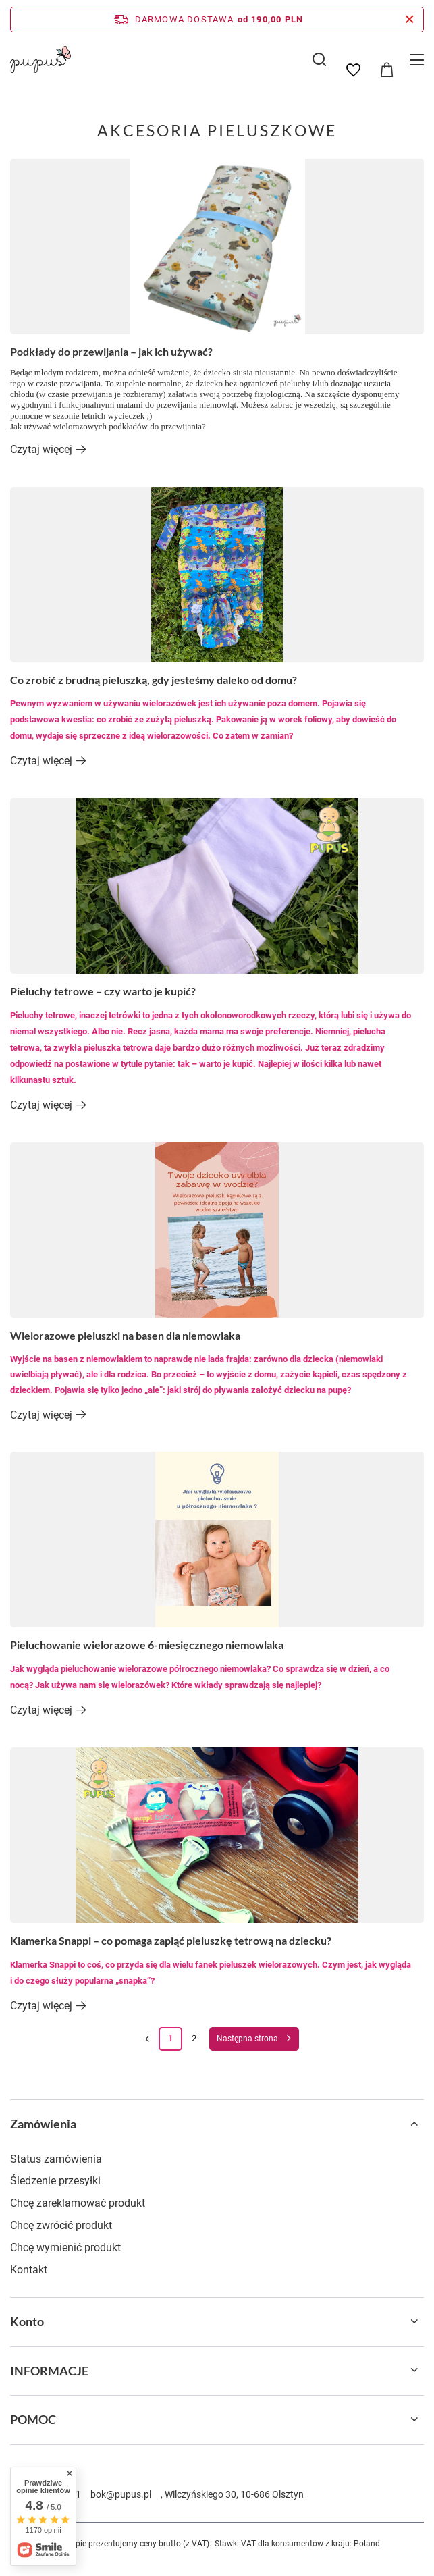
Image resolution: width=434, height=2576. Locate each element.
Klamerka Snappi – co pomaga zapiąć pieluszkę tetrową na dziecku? (170, 1940)
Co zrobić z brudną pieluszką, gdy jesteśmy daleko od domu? (153, 679)
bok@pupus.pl (120, 2494)
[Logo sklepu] (40, 59)
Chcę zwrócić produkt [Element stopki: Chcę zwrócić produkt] (61, 2225)
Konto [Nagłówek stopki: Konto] (27, 2321)
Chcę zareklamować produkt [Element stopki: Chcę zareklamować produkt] (77, 2203)
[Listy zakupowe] (353, 70)
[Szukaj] (319, 59)
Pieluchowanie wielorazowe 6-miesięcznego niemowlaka (146, 1644)
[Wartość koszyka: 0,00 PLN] (387, 70)
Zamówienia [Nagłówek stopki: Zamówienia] (43, 2123)
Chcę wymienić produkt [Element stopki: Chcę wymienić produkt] (65, 2247)
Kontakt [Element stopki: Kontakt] (28, 2269)
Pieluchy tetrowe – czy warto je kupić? (103, 990)
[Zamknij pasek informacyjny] (409, 19)
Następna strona (247, 2038)
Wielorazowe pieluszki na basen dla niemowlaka (125, 1335)
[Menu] (419, 59)
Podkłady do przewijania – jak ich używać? (111, 351)
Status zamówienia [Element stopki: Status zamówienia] (56, 2159)
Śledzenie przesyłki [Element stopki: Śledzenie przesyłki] (55, 2180)
